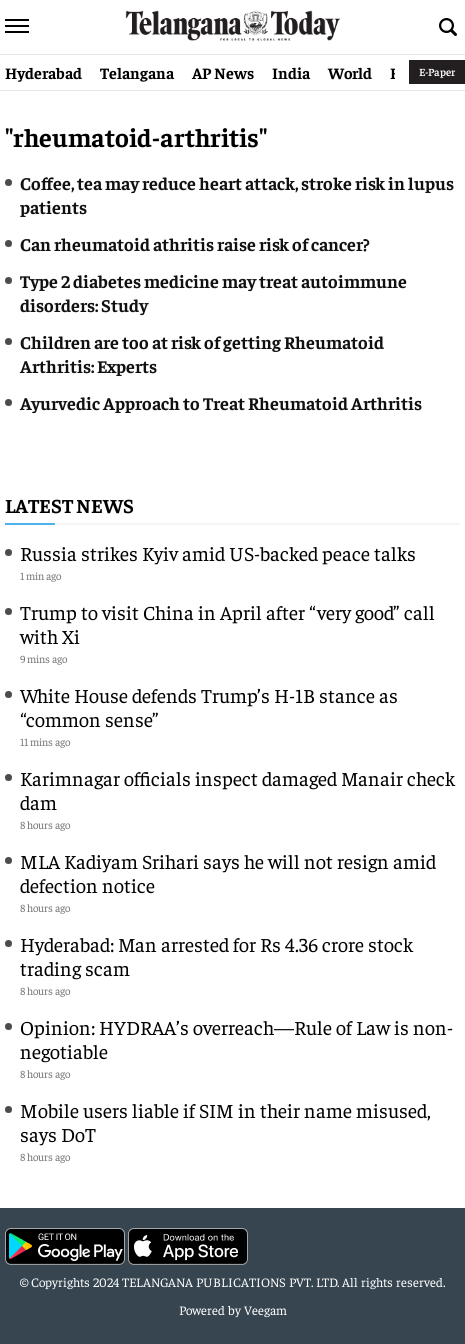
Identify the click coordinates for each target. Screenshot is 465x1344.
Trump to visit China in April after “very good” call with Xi (227, 623)
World (350, 72)
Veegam (265, 1309)
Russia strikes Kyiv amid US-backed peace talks (218, 552)
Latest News (69, 504)
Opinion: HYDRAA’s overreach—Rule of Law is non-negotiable (236, 1038)
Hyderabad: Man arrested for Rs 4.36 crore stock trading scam (216, 955)
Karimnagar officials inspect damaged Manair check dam (237, 789)
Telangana (137, 72)
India (291, 72)
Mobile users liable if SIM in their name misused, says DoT (225, 1121)
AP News (223, 72)
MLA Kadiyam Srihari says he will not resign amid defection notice (228, 872)
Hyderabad (43, 72)
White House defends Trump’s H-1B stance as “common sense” (209, 706)
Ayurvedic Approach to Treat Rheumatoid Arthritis (221, 402)
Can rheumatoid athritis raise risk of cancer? (195, 243)
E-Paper (437, 71)
